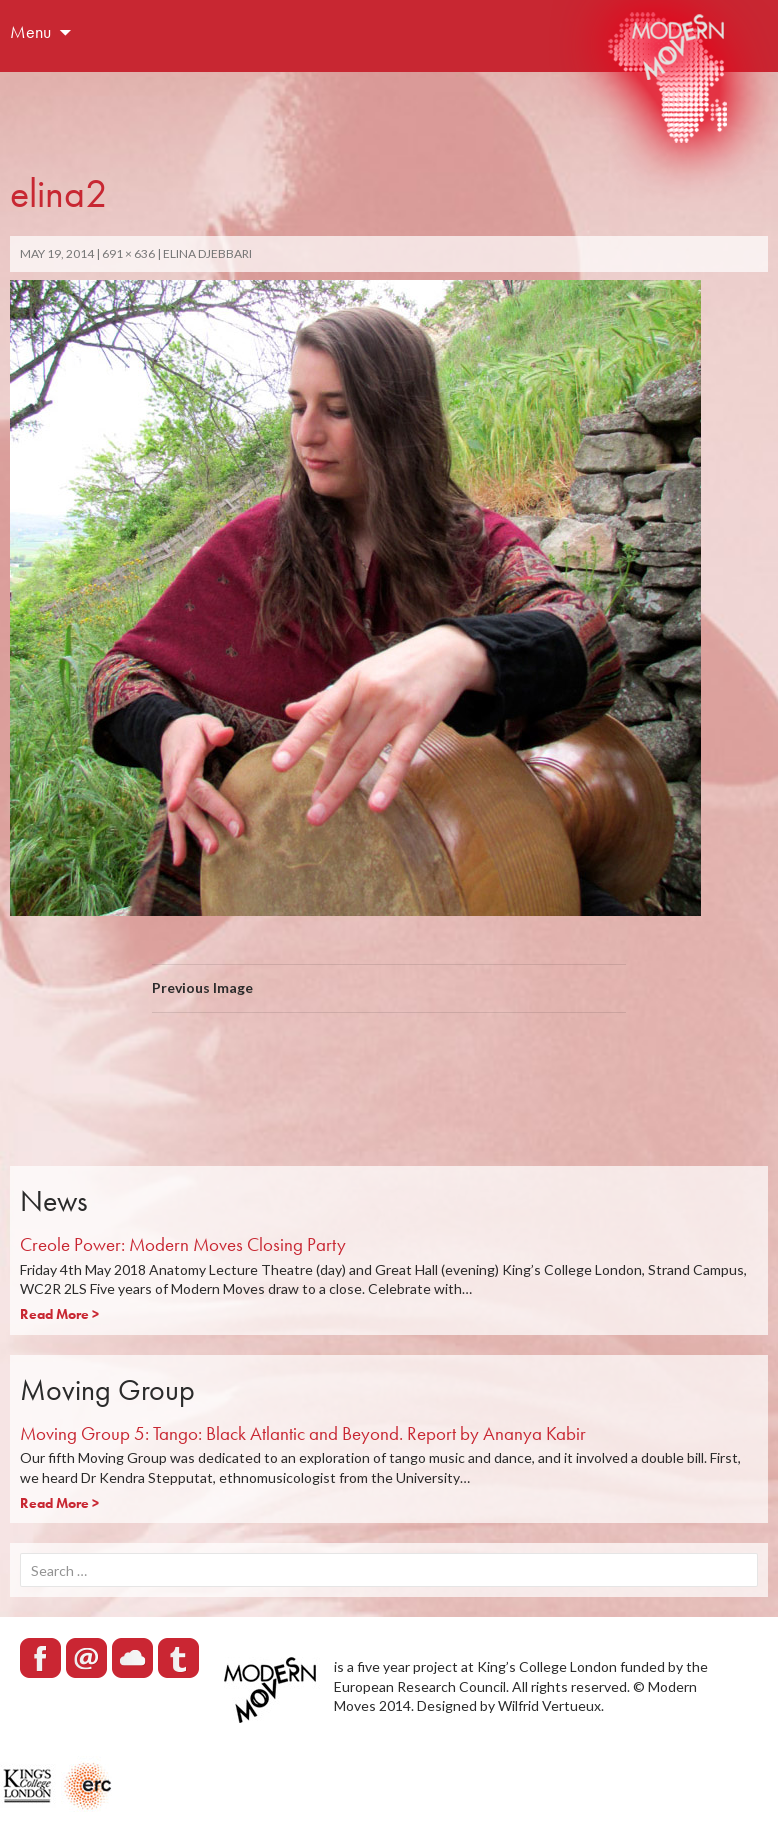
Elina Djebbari (207, 253)
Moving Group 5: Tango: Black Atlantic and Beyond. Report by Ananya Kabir (303, 1433)
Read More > (59, 1314)
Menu (30, 31)
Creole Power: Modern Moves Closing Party (183, 1244)
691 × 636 (128, 253)
